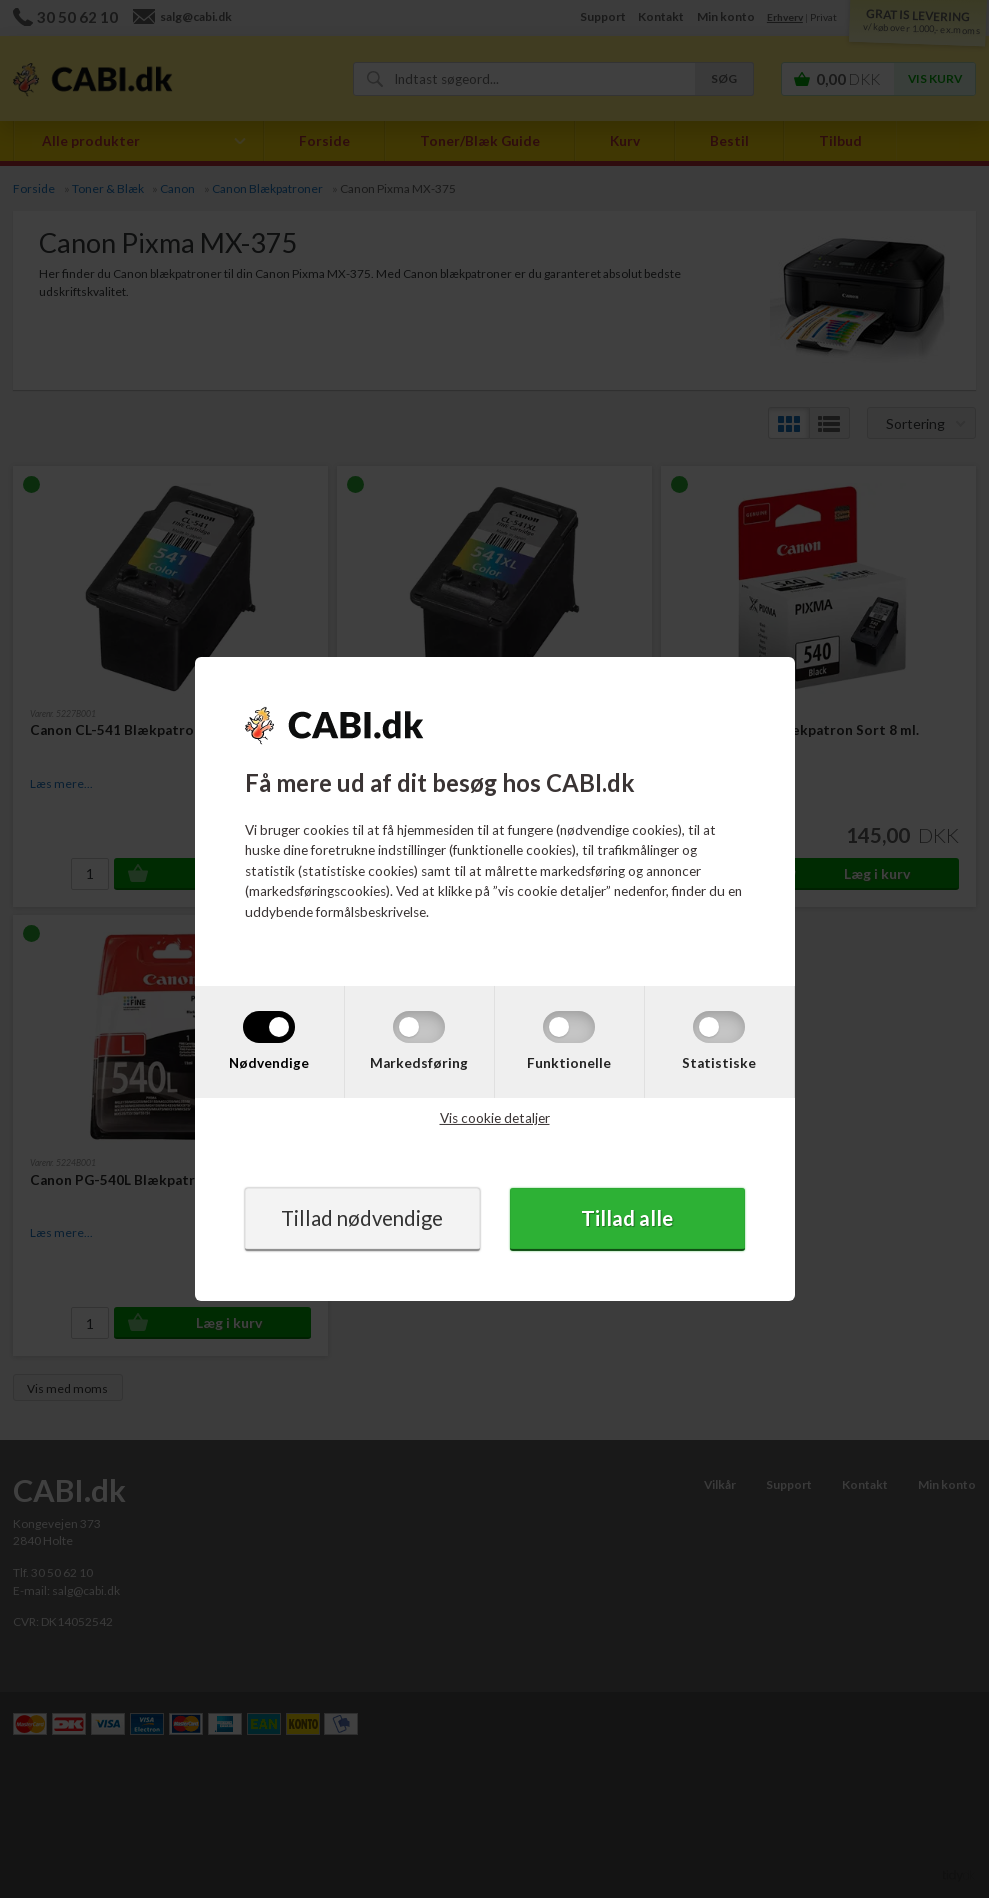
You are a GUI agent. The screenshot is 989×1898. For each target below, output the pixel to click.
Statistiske (719, 1062)
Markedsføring (419, 1062)
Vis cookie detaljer (495, 1118)
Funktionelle (569, 1062)
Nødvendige (269, 1062)
